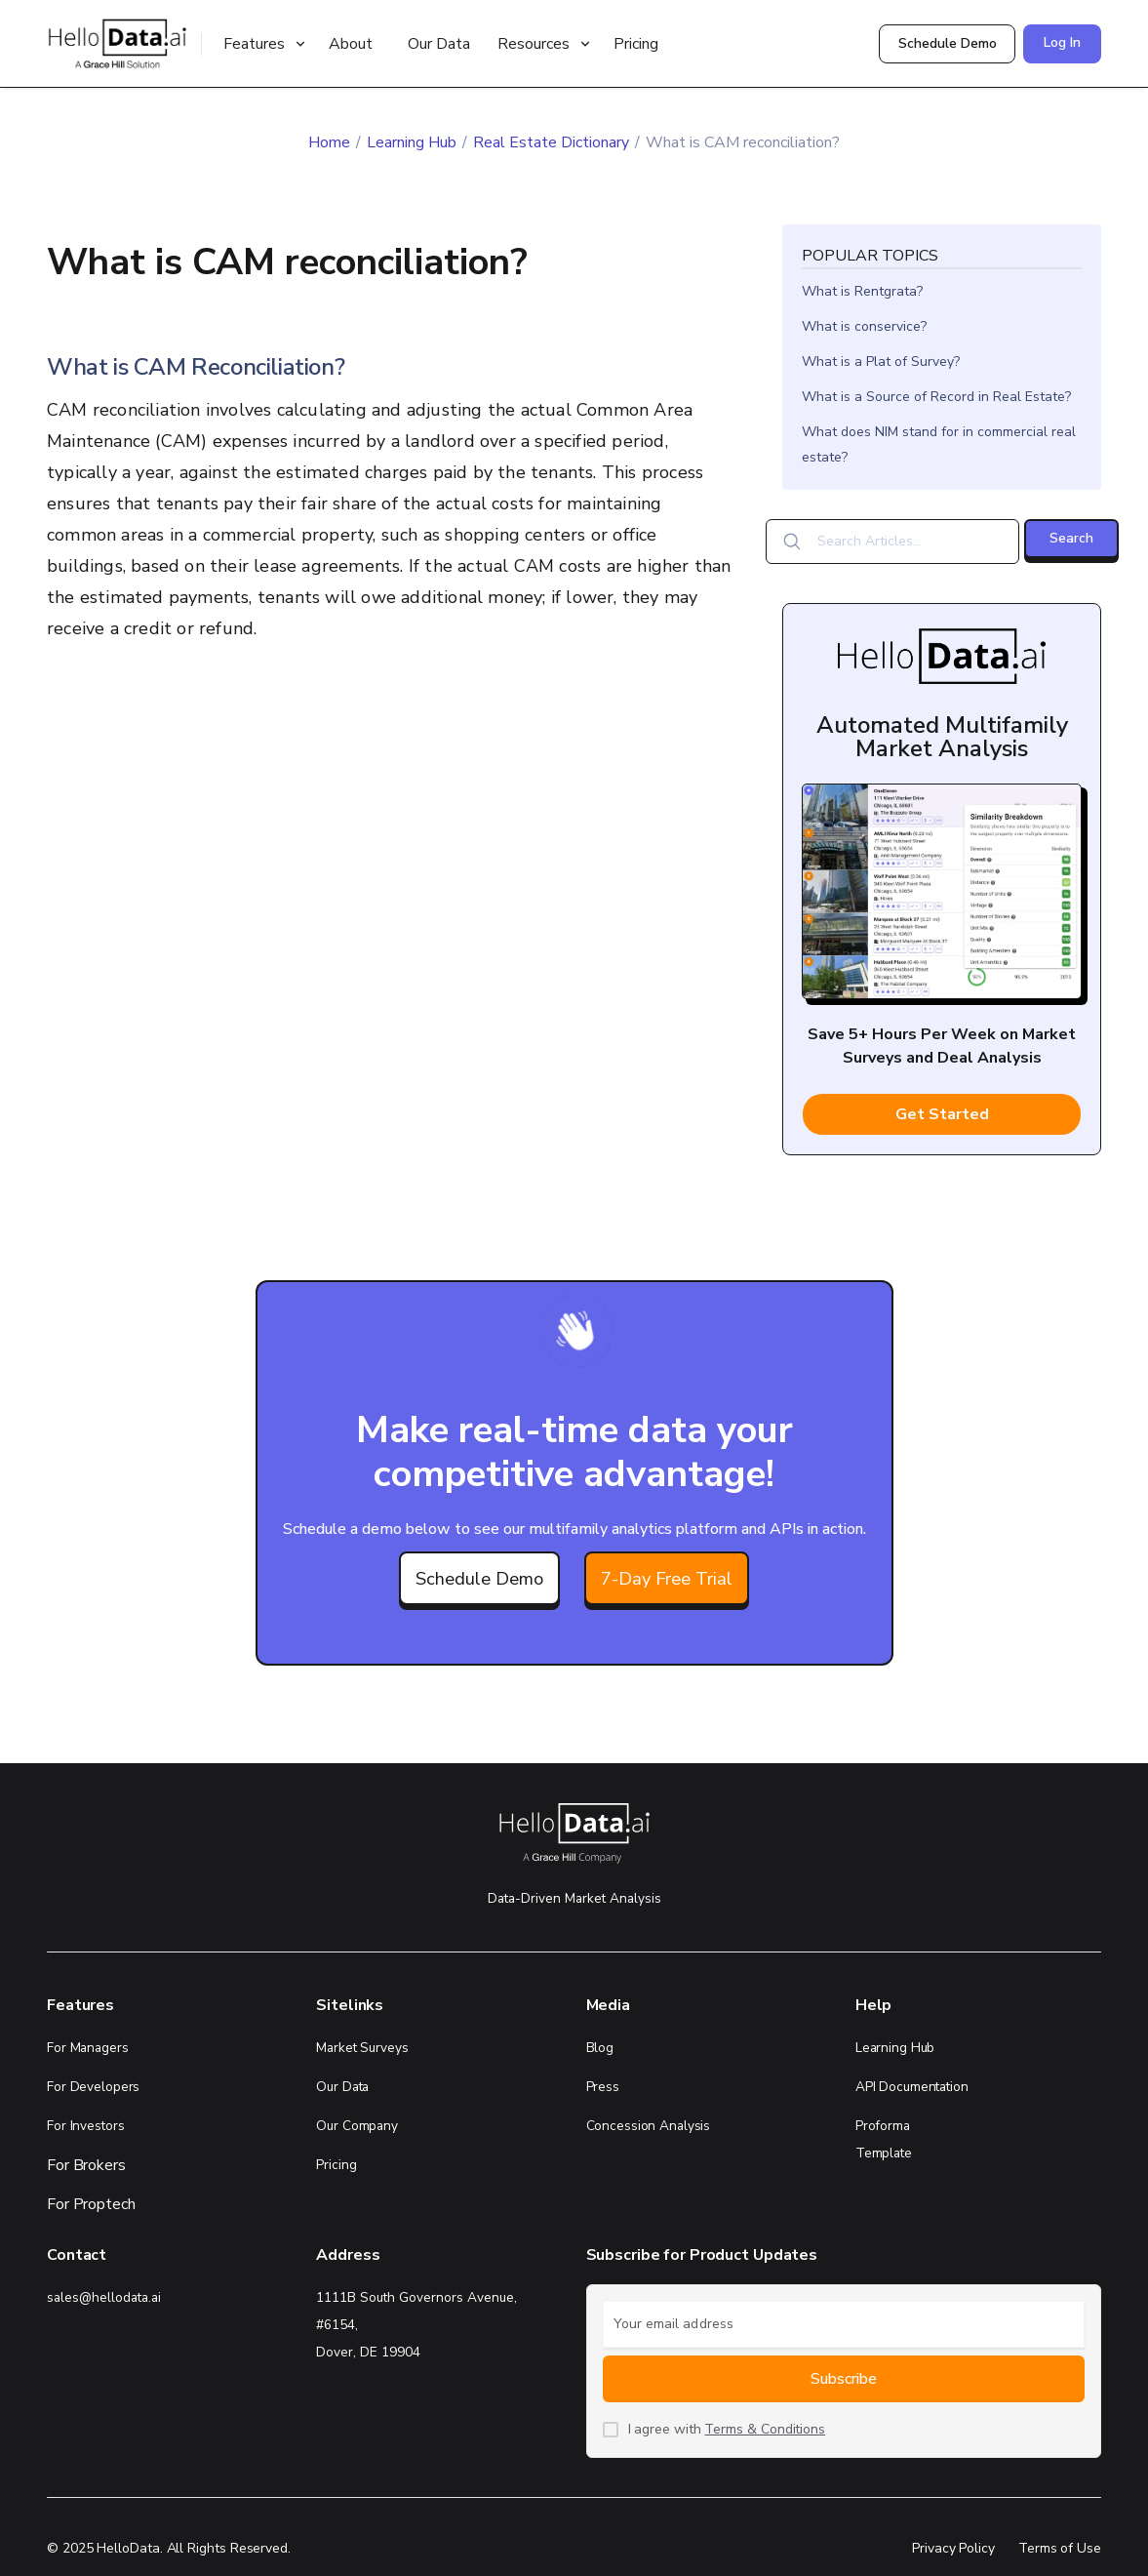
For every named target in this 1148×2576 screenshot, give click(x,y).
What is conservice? (864, 326)
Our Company (357, 2125)
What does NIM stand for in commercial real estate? (939, 444)
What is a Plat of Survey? (881, 361)
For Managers (88, 2047)
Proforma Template (883, 2139)
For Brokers (86, 2165)
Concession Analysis (648, 2125)
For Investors (85, 2125)
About (351, 44)
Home (329, 142)
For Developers (93, 2086)
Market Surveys (362, 2047)
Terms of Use (1059, 2548)
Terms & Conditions (764, 2429)
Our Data (439, 44)
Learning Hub (411, 142)
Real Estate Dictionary (551, 142)
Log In (1062, 42)
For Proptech (91, 2204)
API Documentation (912, 2086)
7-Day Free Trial (666, 1578)
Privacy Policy (953, 2548)
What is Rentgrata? (862, 291)
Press (602, 2086)
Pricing (636, 44)
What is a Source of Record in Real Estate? (936, 396)
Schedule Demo (947, 43)
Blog (600, 2047)
